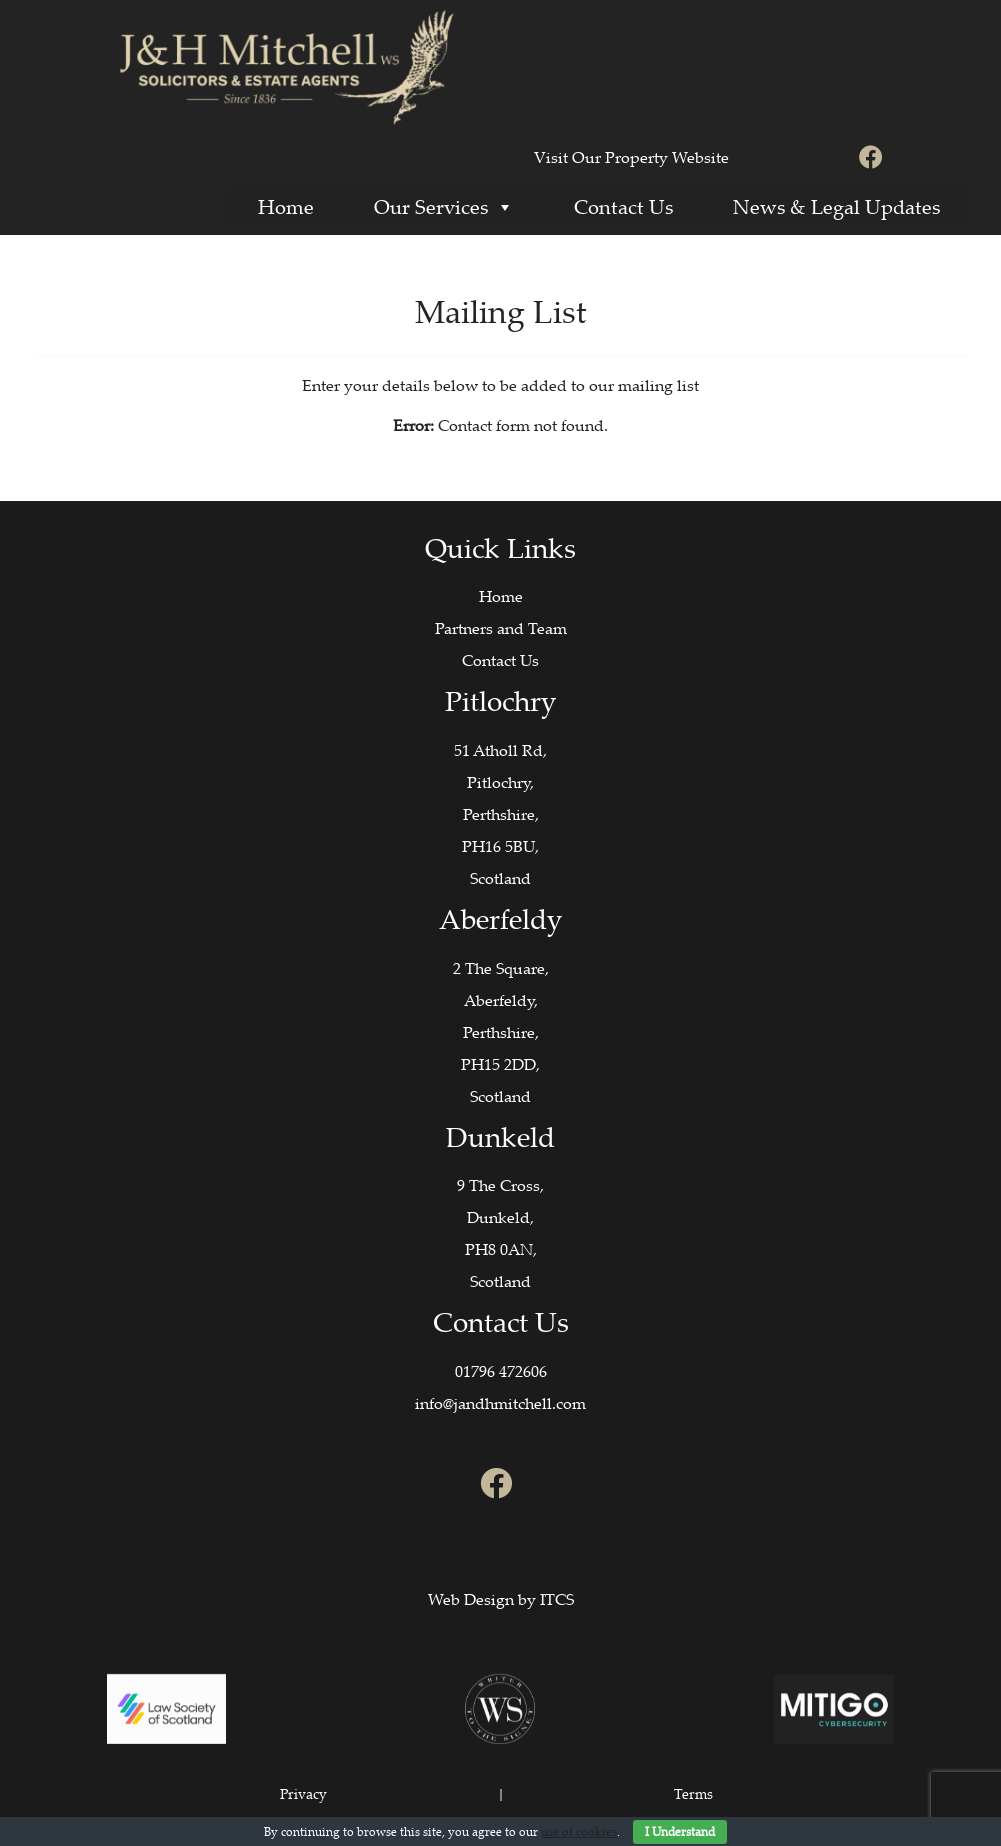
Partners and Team (501, 628)
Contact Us (623, 206)
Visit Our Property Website (631, 157)
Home (286, 206)
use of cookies (579, 1831)
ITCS (557, 1599)
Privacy (303, 1793)
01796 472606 (501, 1371)
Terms (693, 1793)
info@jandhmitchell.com (500, 1403)
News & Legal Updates (836, 206)
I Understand (680, 1831)
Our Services (444, 206)
